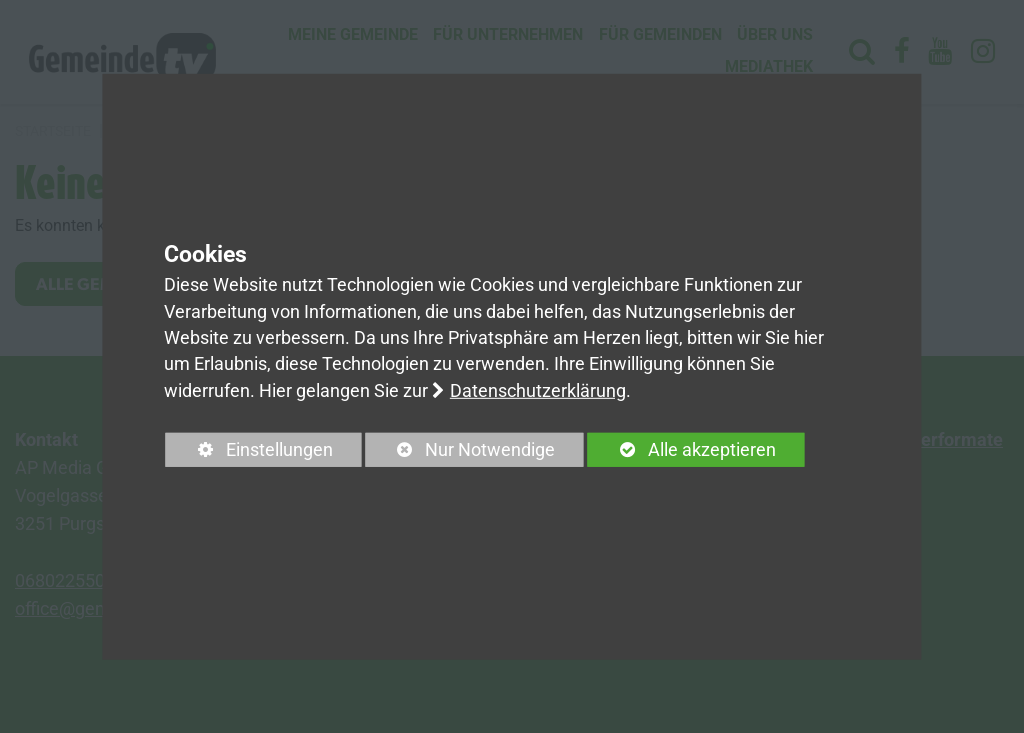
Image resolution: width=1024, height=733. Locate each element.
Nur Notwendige (460, 453)
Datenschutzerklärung (538, 391)
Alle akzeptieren (682, 450)
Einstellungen (249, 453)
